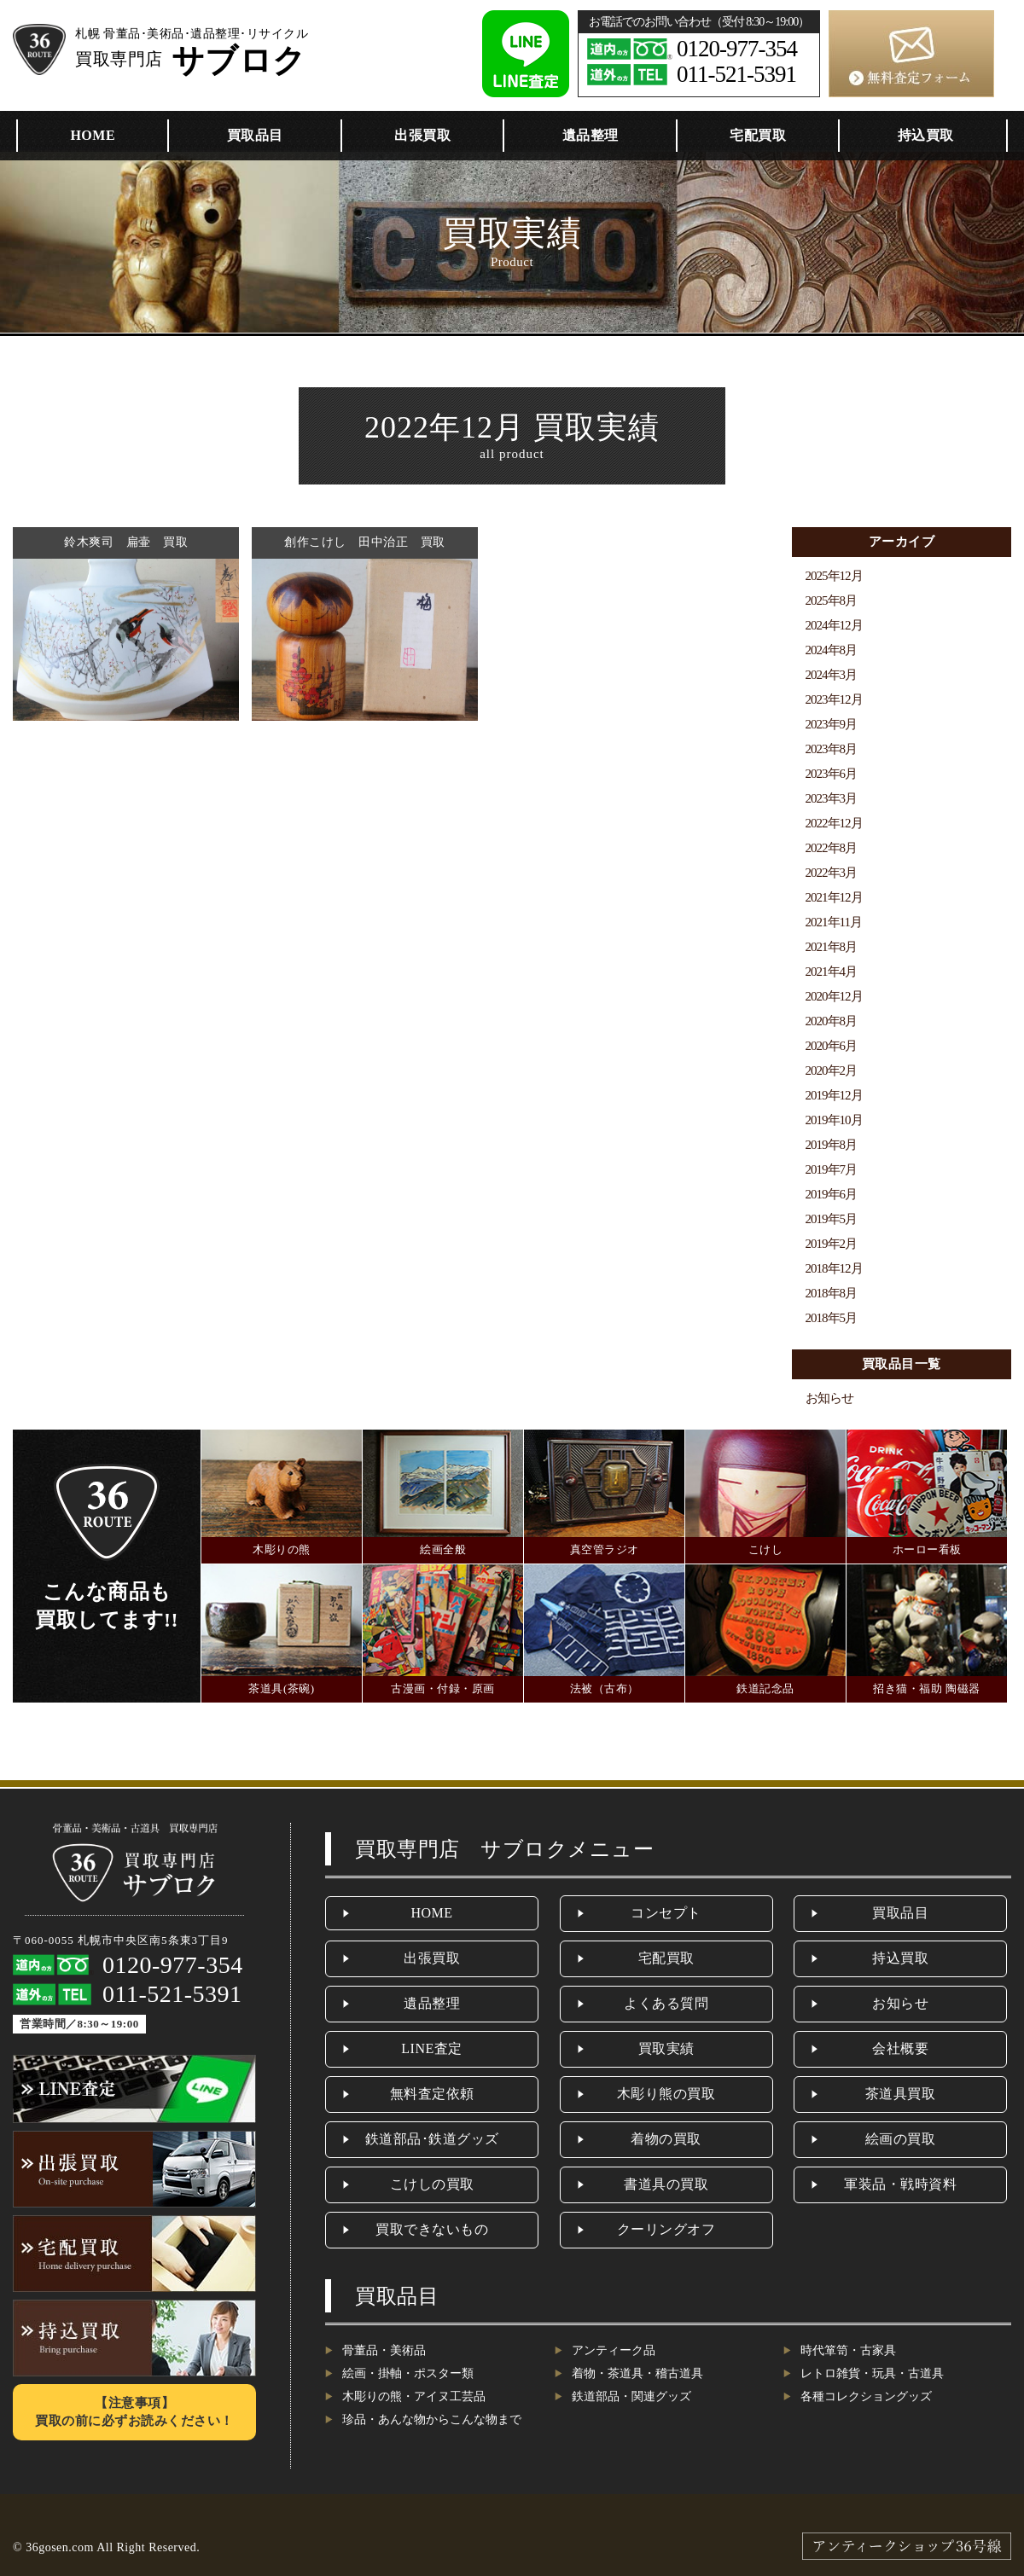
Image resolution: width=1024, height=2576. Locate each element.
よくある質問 (666, 2003)
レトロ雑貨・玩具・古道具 (872, 2373)
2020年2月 (832, 1070)
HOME (92, 135)
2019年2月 (832, 1243)
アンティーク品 (613, 2350)
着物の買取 (666, 2139)
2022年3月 (832, 872)
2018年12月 (834, 1268)
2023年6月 (832, 773)
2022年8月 (832, 848)
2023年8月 (832, 749)
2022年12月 (834, 823)
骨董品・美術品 (384, 2350)
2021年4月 (832, 971)
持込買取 (926, 135)
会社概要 (900, 2048)
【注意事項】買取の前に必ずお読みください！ (134, 2412)
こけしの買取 (432, 2184)
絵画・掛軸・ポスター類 (408, 2373)
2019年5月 (832, 1219)
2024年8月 (832, 650)
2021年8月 (832, 947)
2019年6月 (832, 1194)
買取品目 (255, 135)
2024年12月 (834, 625)
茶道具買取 (900, 2093)
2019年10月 (834, 1120)
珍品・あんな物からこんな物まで (431, 2419)
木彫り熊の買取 (666, 2093)
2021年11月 (834, 922)
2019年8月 (832, 1145)
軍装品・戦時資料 (900, 2184)
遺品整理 (590, 135)
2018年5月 (832, 1318)
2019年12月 (834, 1095)
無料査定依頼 (432, 2093)
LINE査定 (431, 2048)
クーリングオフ (666, 2229)
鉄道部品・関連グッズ (631, 2396)
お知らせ (829, 1398)
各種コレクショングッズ (866, 2396)
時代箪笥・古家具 (848, 2350)
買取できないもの (431, 2229)
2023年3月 (832, 798)
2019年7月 (832, 1169)
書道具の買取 (666, 2184)
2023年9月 (832, 724)
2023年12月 (834, 699)
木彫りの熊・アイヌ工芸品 (414, 2396)
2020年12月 (834, 996)
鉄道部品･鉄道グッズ (432, 2139)
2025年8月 (832, 600)
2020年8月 (832, 1021)
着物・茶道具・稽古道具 (637, 2373)
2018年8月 (832, 1293)
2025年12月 (834, 576)
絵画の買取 (900, 2139)
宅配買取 (758, 135)
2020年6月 (832, 1046)
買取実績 (666, 2048)
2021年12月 (834, 897)
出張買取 (422, 135)
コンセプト (666, 1913)
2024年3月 (832, 675)
